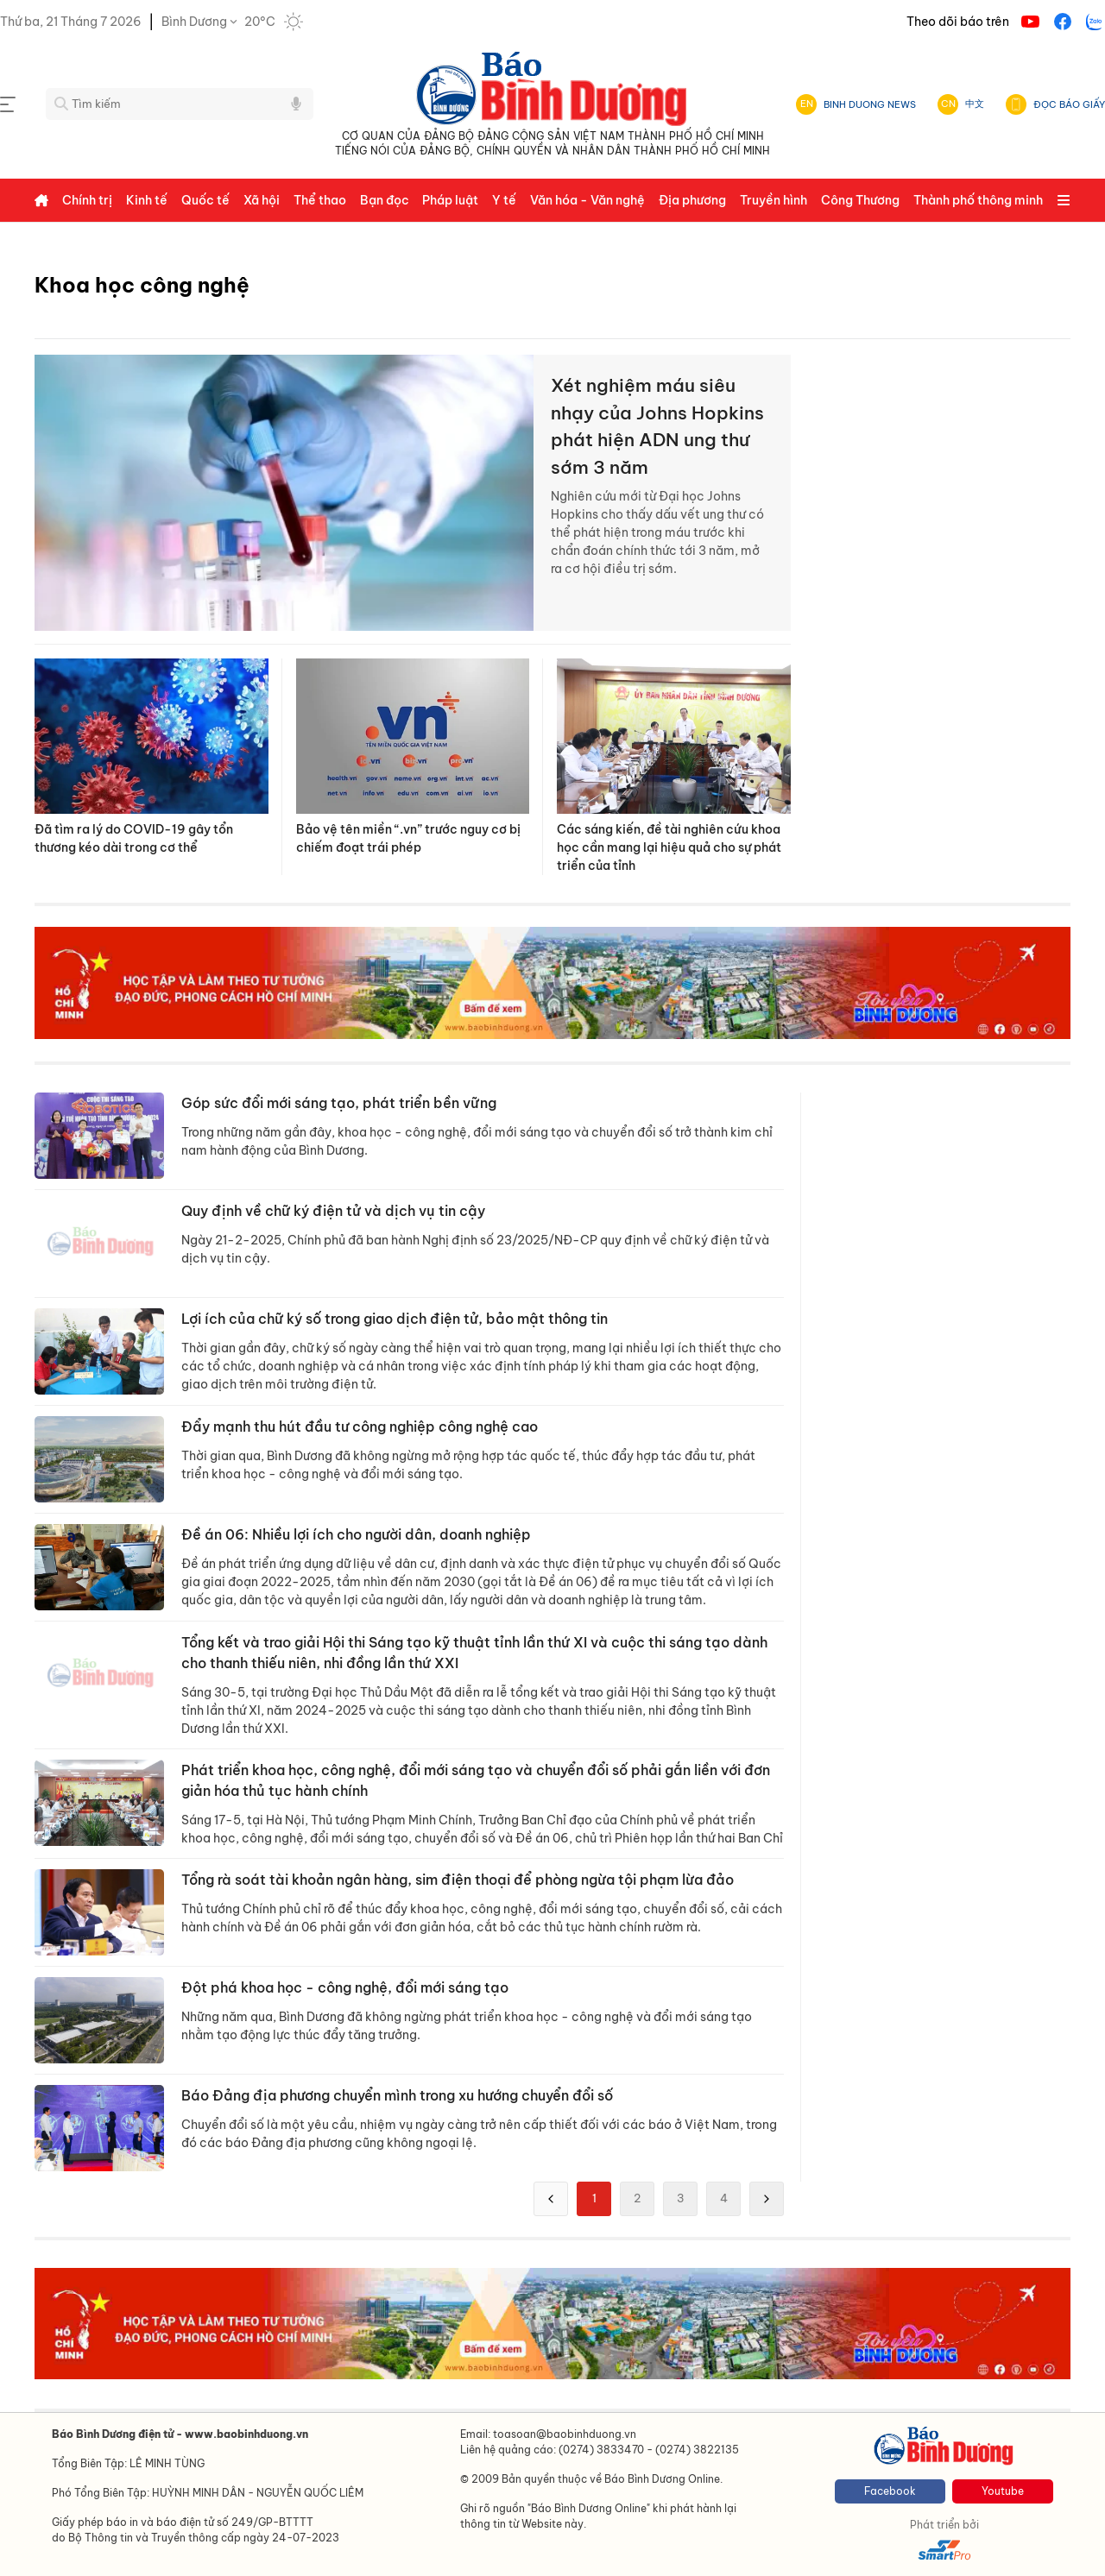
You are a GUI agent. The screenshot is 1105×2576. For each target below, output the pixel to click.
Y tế (504, 200)
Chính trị (87, 200)
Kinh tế (146, 200)
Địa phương (692, 200)
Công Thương (860, 200)
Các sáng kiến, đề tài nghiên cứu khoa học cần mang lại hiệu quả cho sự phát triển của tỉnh (669, 847)
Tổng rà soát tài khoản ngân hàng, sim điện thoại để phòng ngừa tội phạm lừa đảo (457, 1879)
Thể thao (320, 200)
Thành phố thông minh (978, 200)
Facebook (890, 2491)
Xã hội (261, 200)
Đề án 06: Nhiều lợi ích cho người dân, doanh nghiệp (356, 1534)
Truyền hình (773, 200)
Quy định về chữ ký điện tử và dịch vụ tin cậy (333, 1210)
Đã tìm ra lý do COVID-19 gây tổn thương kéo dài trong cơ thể (134, 838)
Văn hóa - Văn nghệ (587, 200)
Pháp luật (450, 200)
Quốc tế (205, 200)
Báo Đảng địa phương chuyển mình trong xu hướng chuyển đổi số (397, 2095)
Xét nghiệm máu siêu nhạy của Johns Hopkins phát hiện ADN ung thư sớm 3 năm (657, 426)
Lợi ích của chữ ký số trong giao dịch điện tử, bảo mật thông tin (394, 1318)
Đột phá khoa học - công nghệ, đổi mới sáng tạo (344, 1987)
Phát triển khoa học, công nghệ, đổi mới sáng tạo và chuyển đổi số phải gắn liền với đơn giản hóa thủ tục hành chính (475, 1780)
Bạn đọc (384, 200)
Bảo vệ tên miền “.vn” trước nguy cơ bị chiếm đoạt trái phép (408, 838)
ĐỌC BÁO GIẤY (1069, 104)
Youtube (1003, 2491)
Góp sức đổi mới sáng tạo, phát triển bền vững (338, 1103)
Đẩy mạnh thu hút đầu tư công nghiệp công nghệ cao (359, 1426)
